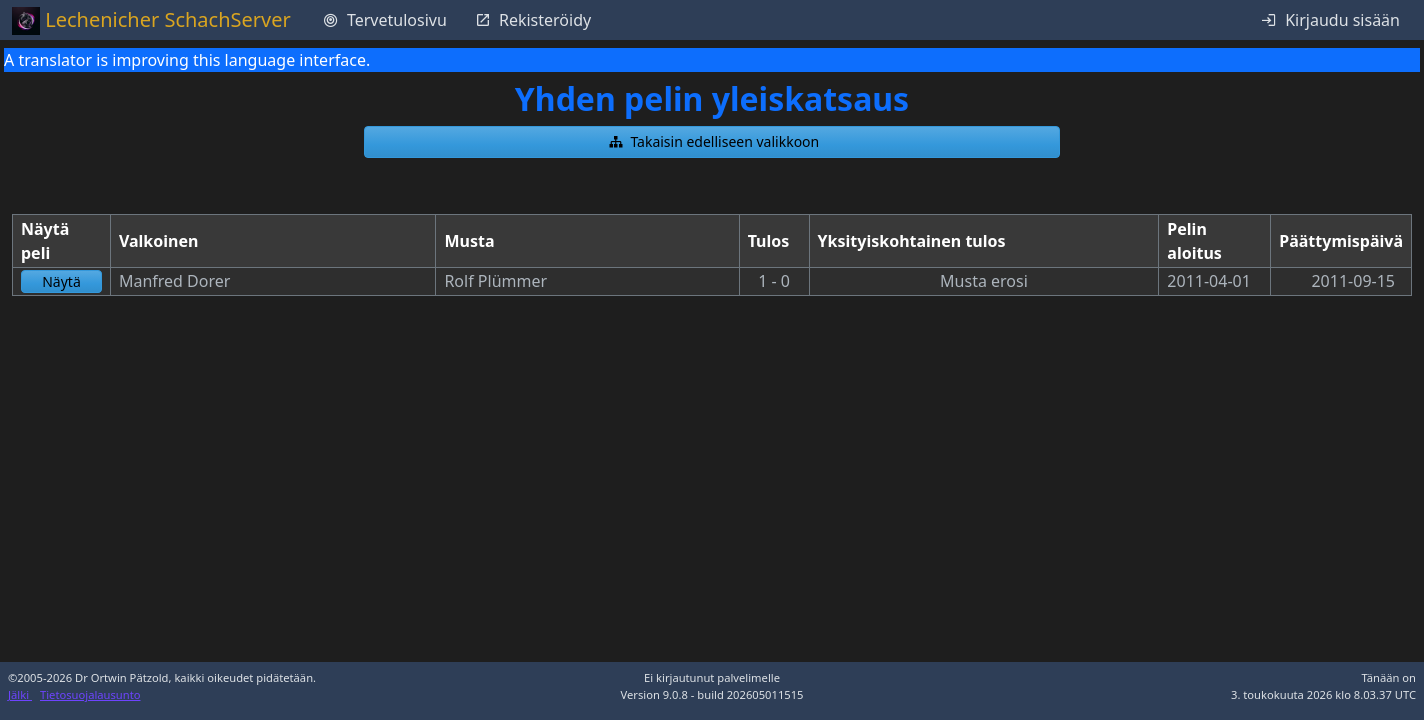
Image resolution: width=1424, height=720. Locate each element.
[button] (712, 142)
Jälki (20, 694)
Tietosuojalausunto (90, 694)
